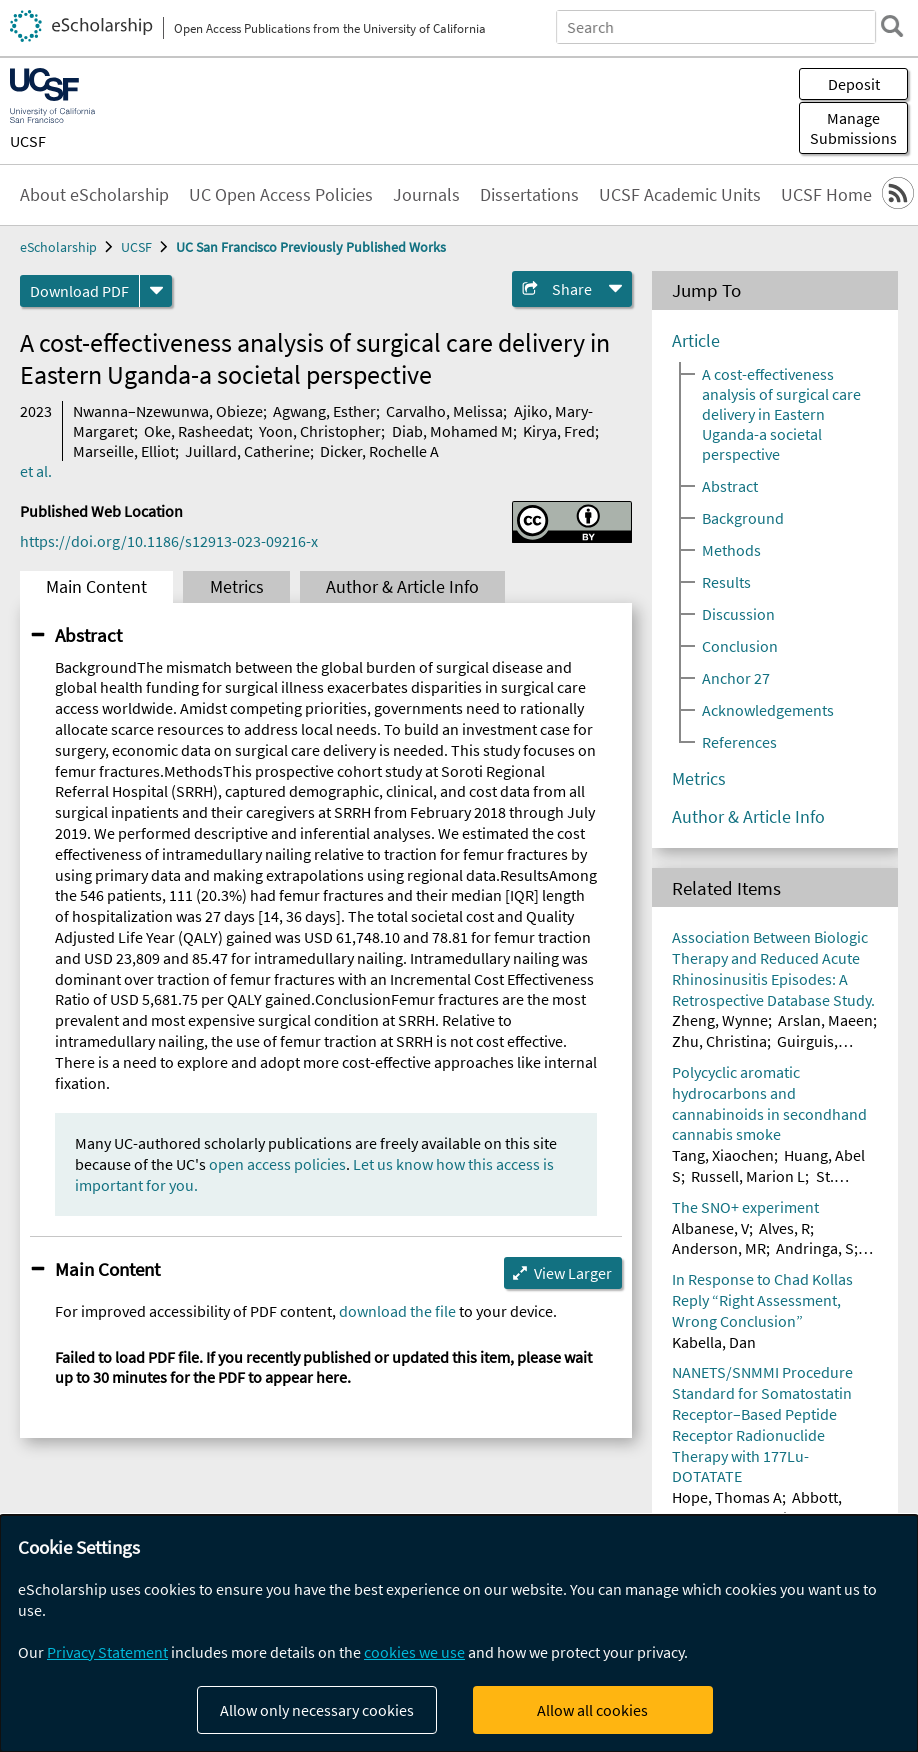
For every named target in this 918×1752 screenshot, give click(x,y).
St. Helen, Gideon (752, 1186)
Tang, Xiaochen (723, 1155)
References (739, 742)
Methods (731, 550)
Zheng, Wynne (720, 1020)
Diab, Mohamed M (452, 431)
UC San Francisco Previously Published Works (311, 247)
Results (726, 582)
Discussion (738, 614)
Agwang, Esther (324, 411)
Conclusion (740, 646)
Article (696, 341)
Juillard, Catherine (247, 451)
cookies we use (414, 1652)
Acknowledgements (768, 710)
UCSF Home (826, 195)
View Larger (573, 1273)
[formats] (156, 291)
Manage (853, 128)
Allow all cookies (592, 1710)
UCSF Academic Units (680, 195)
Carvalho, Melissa (444, 411)
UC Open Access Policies (281, 195)
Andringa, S (815, 1248)
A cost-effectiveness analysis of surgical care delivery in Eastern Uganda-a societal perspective (781, 414)
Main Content (96, 587)
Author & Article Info (402, 587)
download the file (397, 1311)
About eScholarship (94, 195)
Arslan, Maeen (825, 1020)
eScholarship (58, 247)
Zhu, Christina (719, 1041)
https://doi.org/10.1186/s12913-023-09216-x (169, 541)
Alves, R (784, 1228)
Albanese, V (710, 1228)
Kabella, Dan (714, 1342)
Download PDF (79, 291)
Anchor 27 (736, 678)
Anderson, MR (719, 1248)
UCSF (28, 141)
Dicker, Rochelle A (379, 451)
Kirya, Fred (559, 431)
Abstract (88, 635)
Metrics (237, 587)
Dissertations (529, 195)
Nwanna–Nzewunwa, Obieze (168, 411)
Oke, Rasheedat (196, 431)
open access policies (277, 1164)
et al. (36, 471)
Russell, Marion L (748, 1176)
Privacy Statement (107, 1652)
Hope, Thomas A (727, 1497)
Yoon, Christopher (320, 431)
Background (743, 518)
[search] (892, 26)
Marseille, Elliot (124, 451)
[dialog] (459, 1633)
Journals (426, 195)
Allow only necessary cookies (317, 1710)
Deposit (854, 84)
